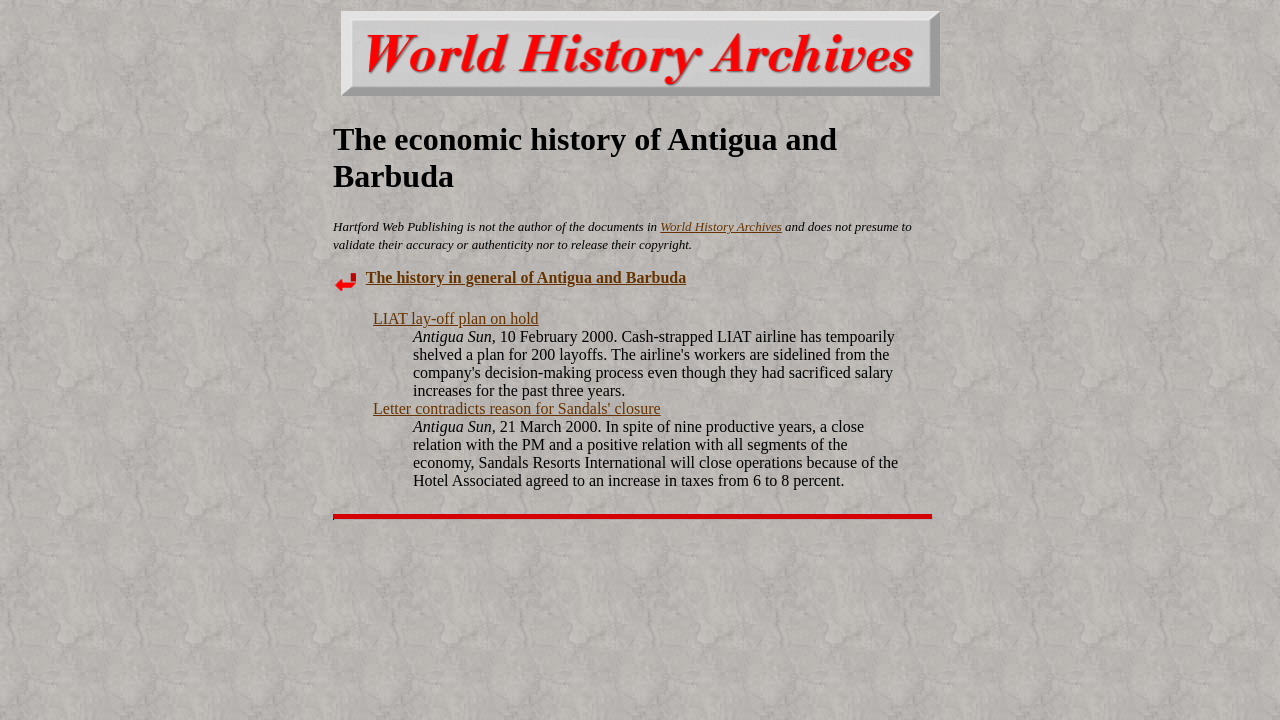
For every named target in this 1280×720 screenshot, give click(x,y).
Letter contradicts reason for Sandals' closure (517, 408)
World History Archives (721, 226)
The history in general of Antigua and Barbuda (526, 277)
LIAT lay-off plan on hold (456, 318)
